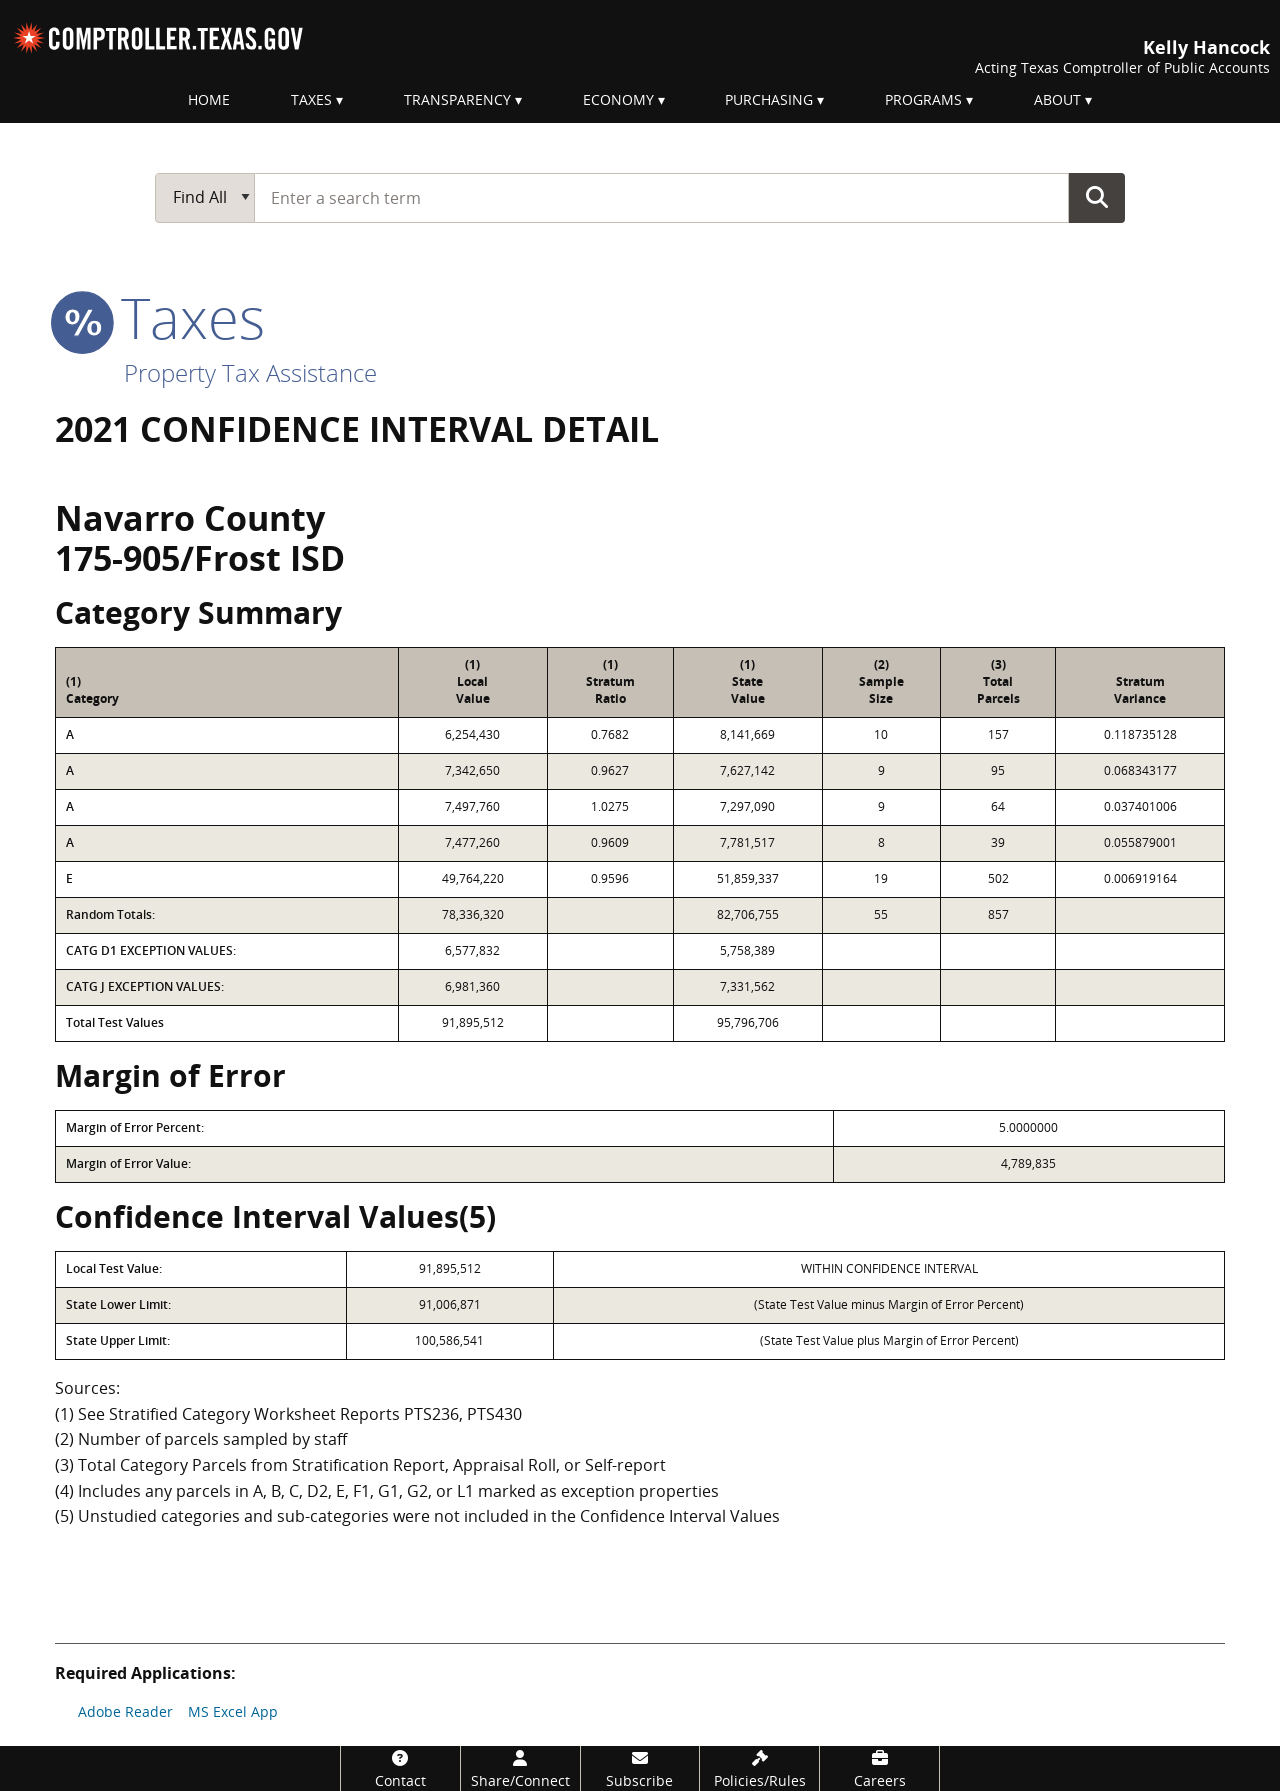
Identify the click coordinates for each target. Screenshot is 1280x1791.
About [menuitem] (1057, 99)
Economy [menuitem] (618, 99)
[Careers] (879, 1768)
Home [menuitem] (209, 99)
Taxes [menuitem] (311, 99)
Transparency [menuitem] (457, 99)
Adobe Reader (125, 1711)
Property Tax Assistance (250, 372)
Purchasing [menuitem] (769, 99)
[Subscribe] (640, 1768)
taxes (160, 317)
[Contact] (400, 1768)
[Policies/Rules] (759, 1768)
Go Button (1097, 197)
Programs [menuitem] (923, 99)
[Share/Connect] (520, 1768)
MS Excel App (233, 1711)
